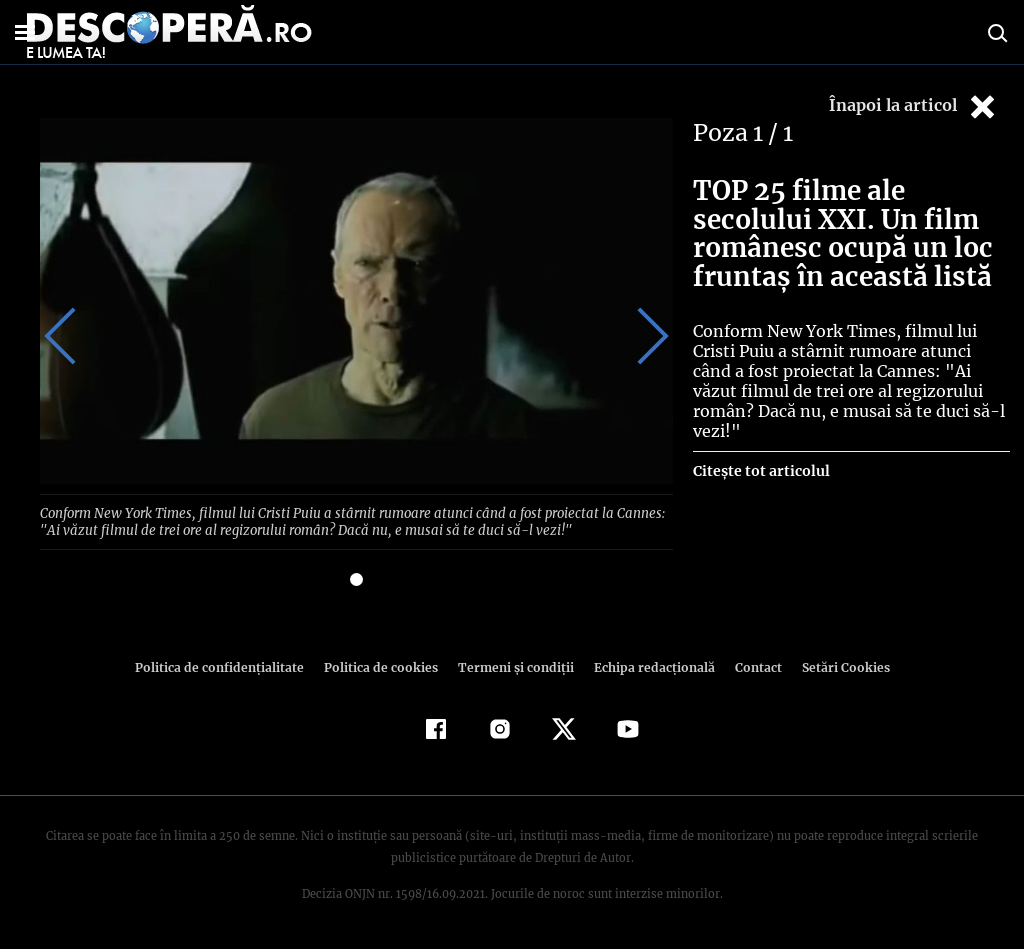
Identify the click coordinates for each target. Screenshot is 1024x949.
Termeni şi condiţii (513, 665)
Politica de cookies (383, 665)
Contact (750, 665)
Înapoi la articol (914, 106)
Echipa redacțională (648, 665)
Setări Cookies (835, 665)
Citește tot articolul (760, 451)
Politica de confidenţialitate (228, 665)
